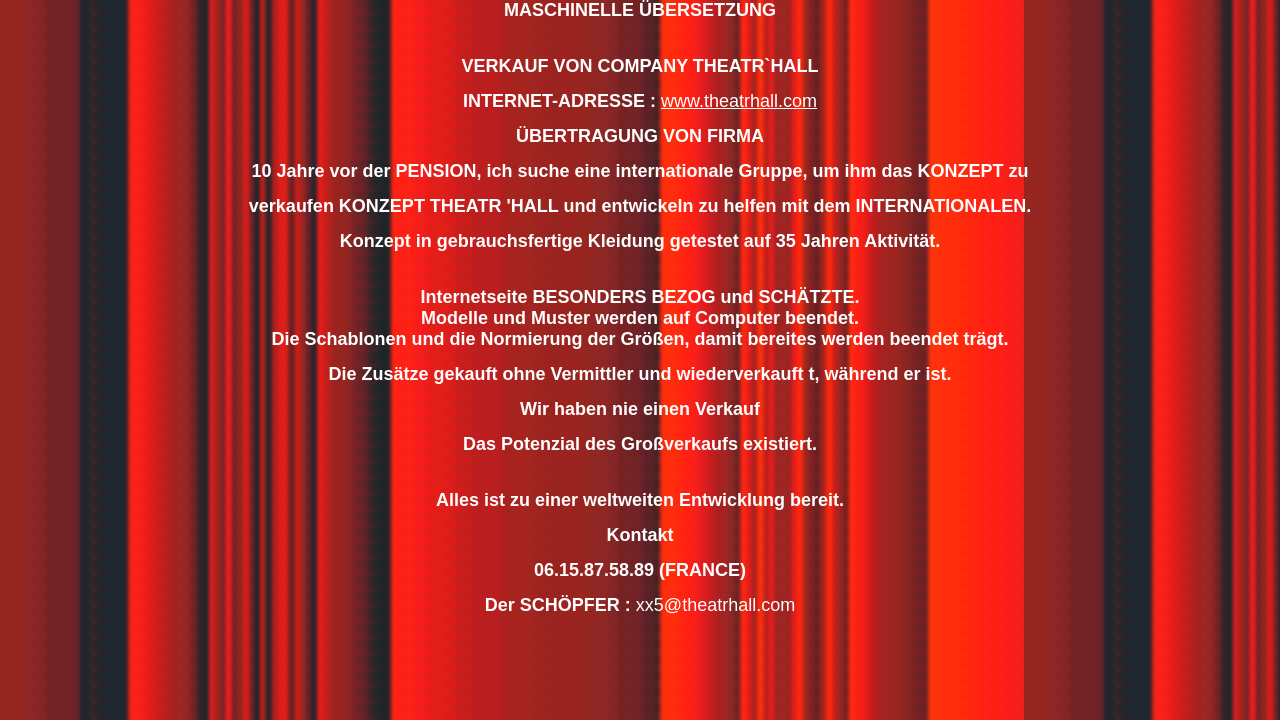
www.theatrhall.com (739, 101)
